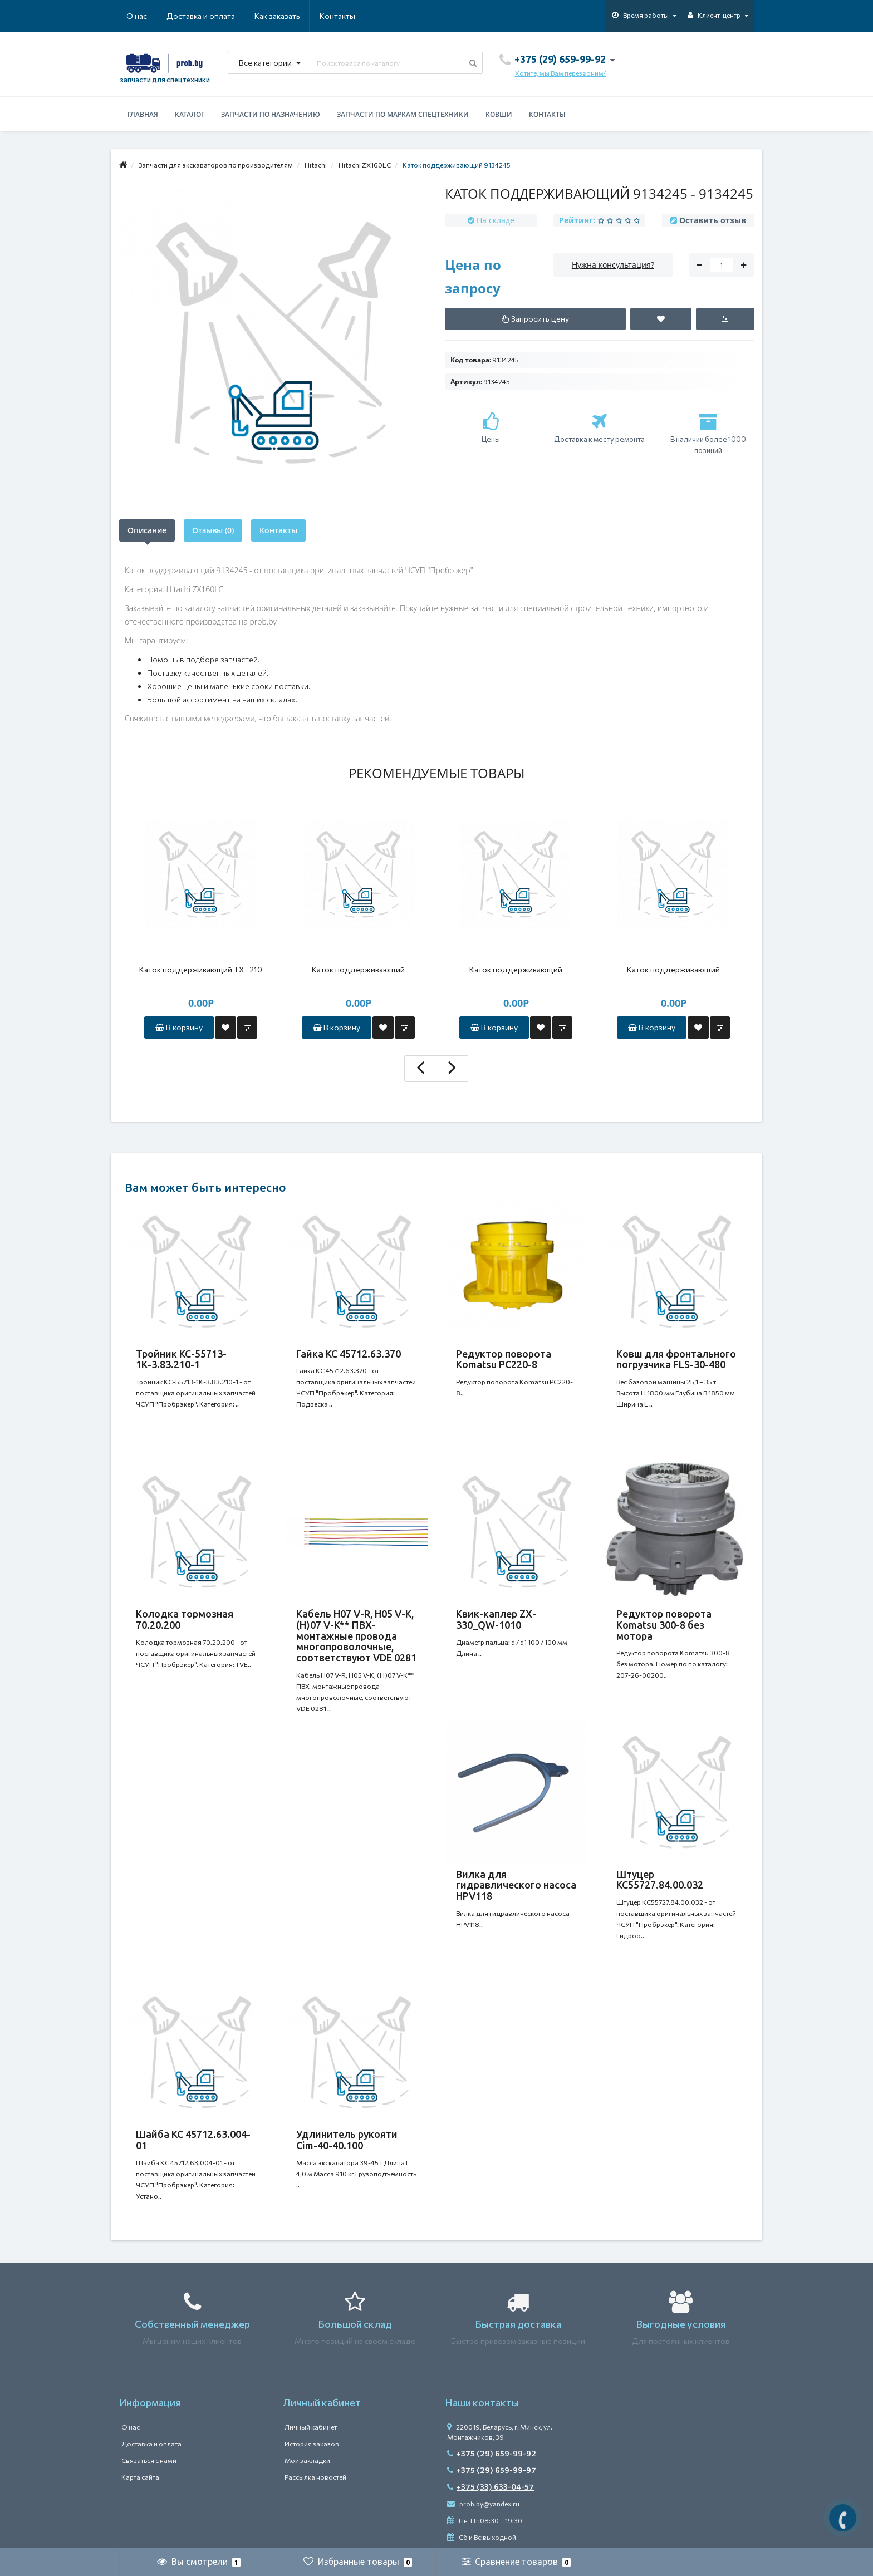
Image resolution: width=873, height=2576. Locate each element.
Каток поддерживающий (358, 969)
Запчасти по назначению (270, 114)
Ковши (498, 114)
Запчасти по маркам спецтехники (403, 114)
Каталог (189, 114)
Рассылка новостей (315, 2477)
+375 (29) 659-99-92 (491, 2453)
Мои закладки (307, 2460)
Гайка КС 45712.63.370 (348, 1353)
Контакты (337, 16)
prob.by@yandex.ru (483, 2504)
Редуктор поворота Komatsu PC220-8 (503, 1359)
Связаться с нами (148, 2460)
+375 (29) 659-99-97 (491, 2470)
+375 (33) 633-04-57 (490, 2486)
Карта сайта (140, 2477)
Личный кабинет (311, 2427)
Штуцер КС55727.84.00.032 (659, 1880)
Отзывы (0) (213, 530)
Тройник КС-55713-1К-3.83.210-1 (181, 1359)
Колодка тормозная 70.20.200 (184, 1619)
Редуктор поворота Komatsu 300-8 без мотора (664, 1624)
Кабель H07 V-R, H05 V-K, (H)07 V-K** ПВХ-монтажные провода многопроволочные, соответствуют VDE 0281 (356, 1635)
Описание (146, 530)
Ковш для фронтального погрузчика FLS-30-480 (676, 1359)
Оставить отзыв (712, 220)
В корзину (179, 1027)
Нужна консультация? (613, 264)
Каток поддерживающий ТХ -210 (200, 969)
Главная (142, 114)
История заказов (312, 2443)
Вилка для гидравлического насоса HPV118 (516, 1885)
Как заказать (277, 16)
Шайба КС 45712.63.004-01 (193, 2139)
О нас (136, 16)
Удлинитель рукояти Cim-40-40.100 (347, 2139)
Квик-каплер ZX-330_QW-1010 (496, 1619)
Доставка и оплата (200, 16)
